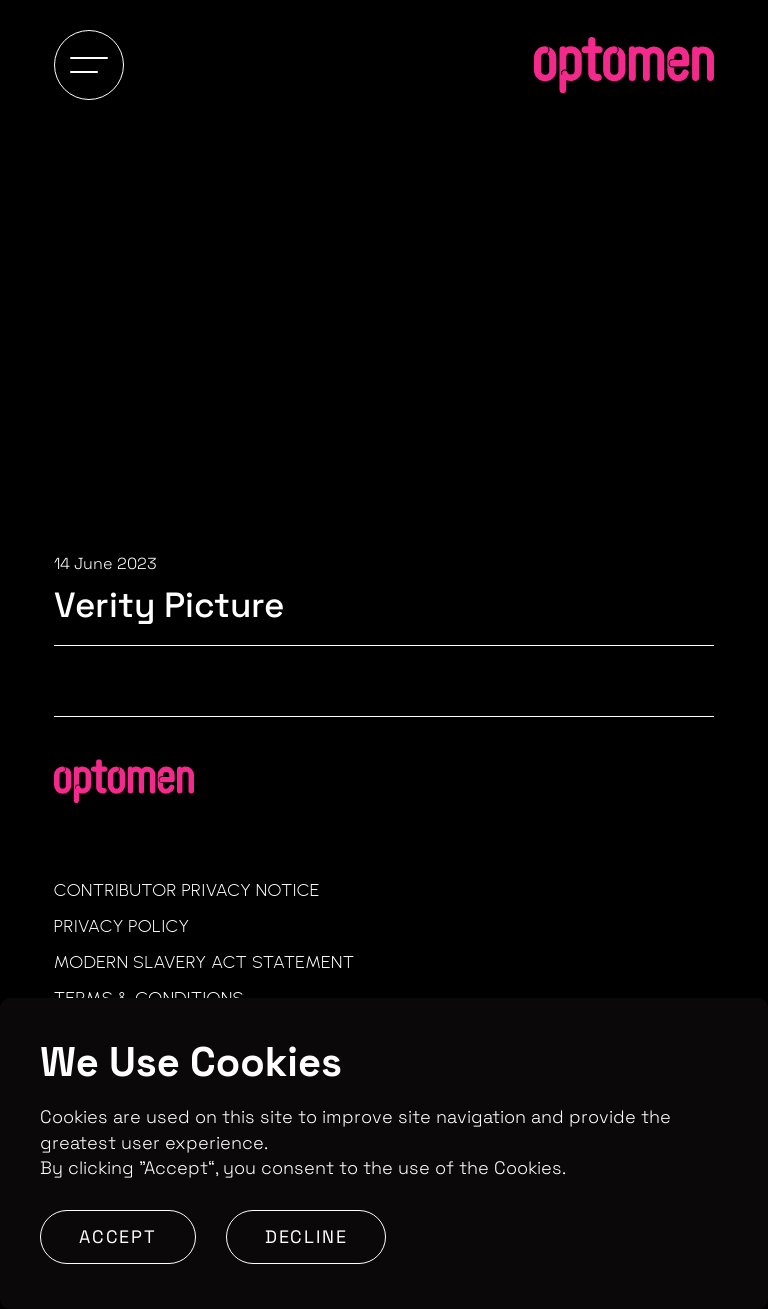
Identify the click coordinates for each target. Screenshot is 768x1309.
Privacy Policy (122, 926)
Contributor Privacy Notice (187, 890)
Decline (306, 1236)
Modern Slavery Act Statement (204, 962)
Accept (118, 1236)
